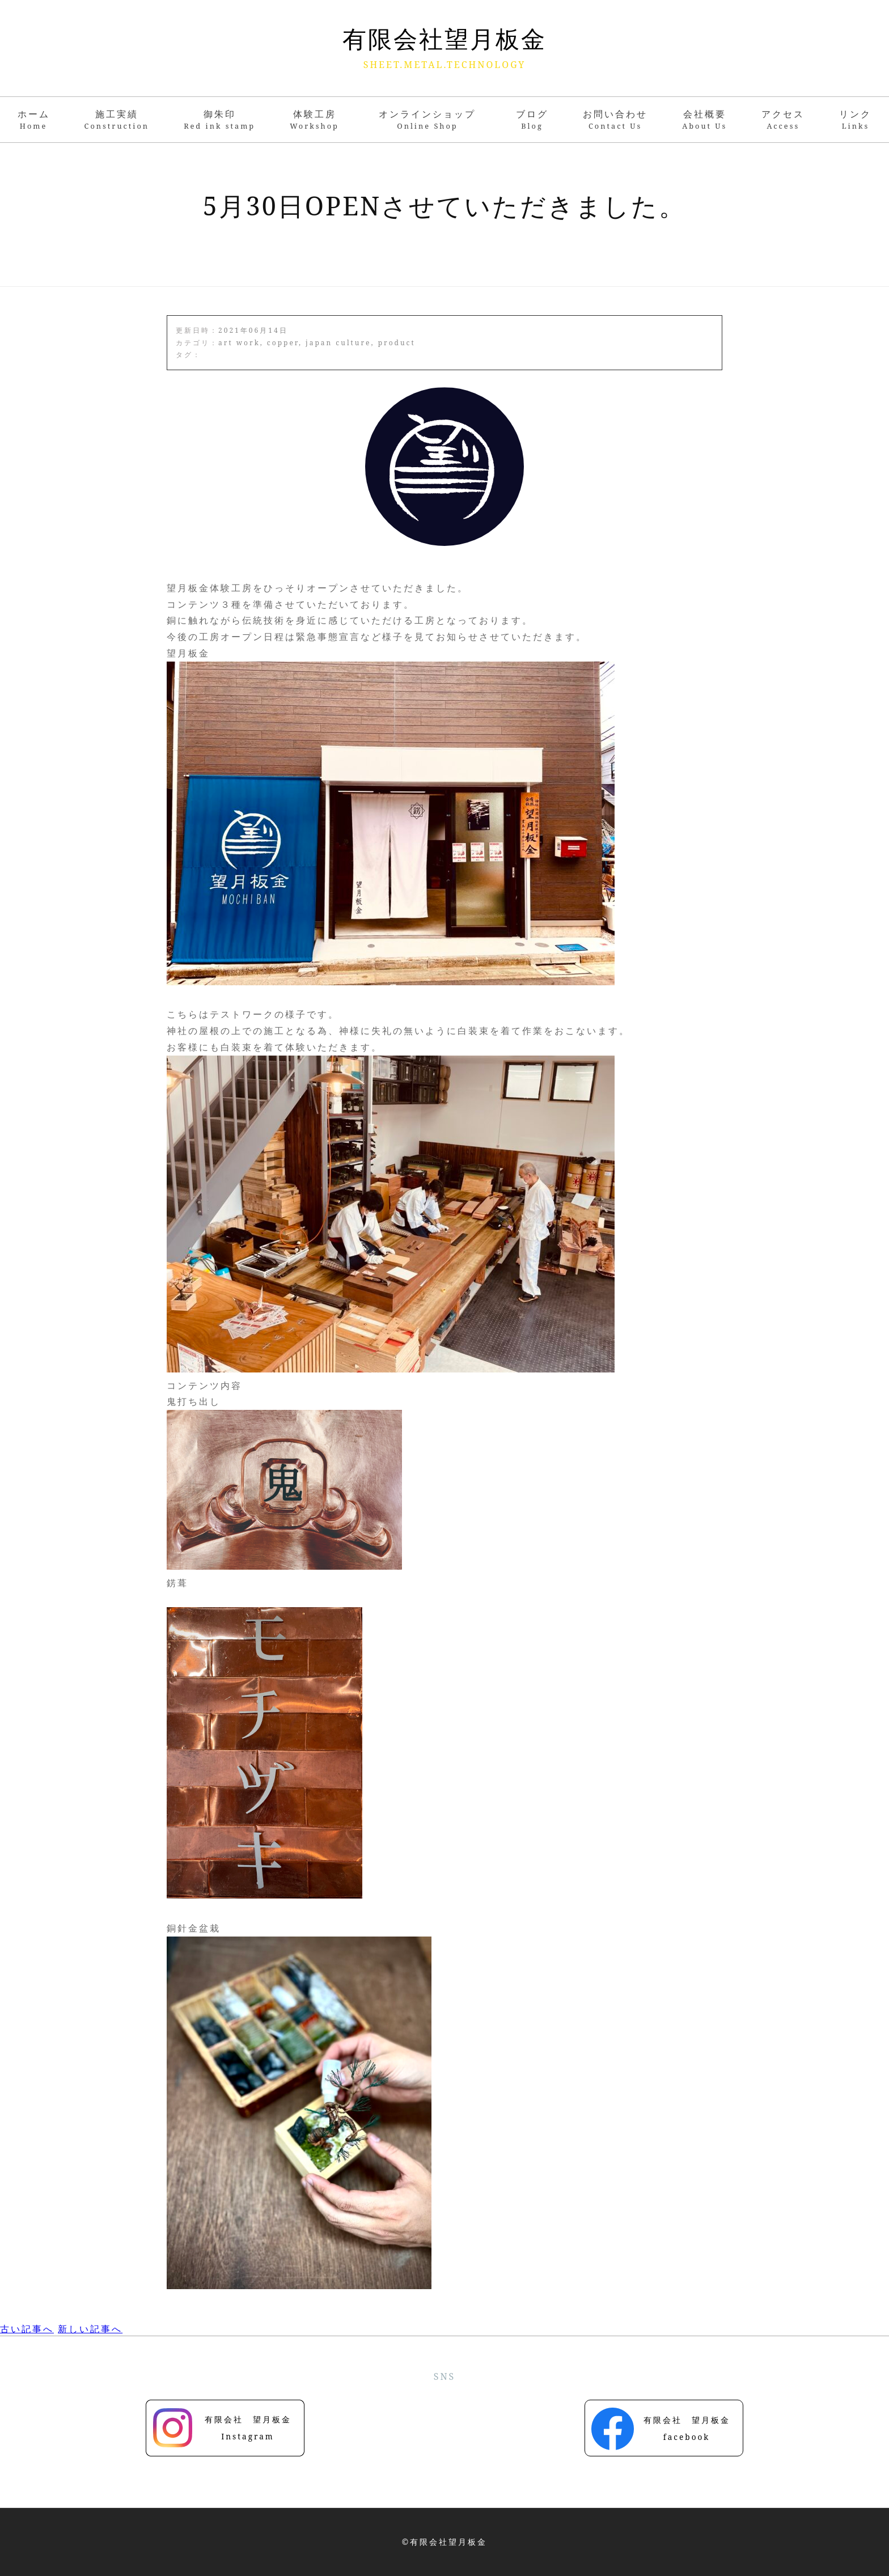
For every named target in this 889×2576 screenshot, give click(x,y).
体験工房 (314, 119)
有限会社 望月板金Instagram (248, 2428)
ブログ (532, 119)
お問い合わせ (615, 119)
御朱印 (219, 119)
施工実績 (116, 119)
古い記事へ (27, 2329)
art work (239, 343)
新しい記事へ (90, 2329)
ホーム (34, 119)
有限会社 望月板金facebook (687, 2428)
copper (283, 343)
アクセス (783, 119)
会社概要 (704, 119)
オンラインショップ (430, 119)
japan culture (338, 343)
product (397, 343)
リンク (855, 119)
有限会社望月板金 (444, 38)
